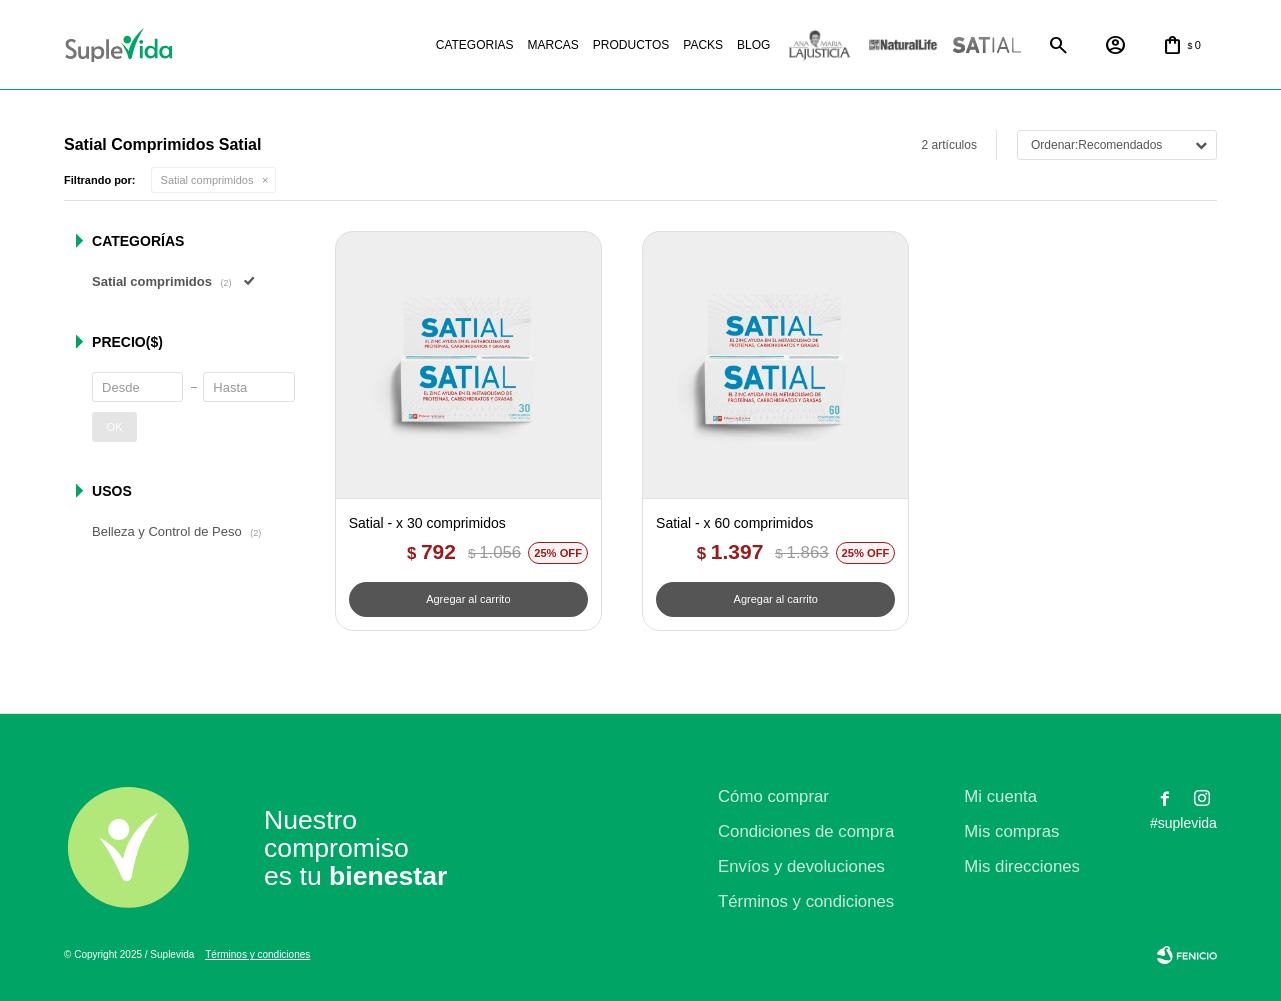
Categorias (475, 45)
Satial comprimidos (207, 180)
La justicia (819, 45)
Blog (753, 45)
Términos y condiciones (806, 901)
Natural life (903, 45)
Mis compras (1011, 831)
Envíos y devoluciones (801, 866)
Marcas (553, 45)
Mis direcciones (1022, 866)
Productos (631, 45)
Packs (703, 45)
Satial (987, 45)
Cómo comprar (773, 796)
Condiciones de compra (806, 831)
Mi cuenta (1000, 796)
